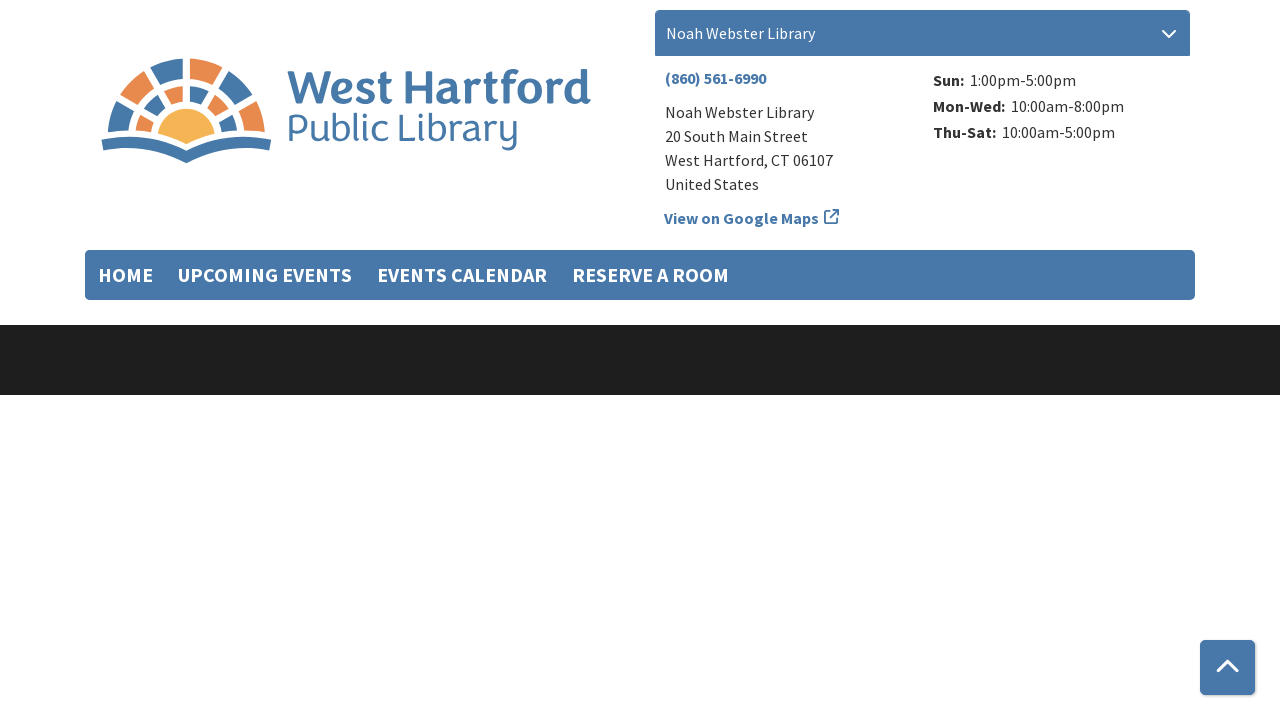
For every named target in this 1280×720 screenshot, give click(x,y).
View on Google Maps (742, 218)
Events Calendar (462, 274)
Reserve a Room (650, 274)
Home (125, 274)
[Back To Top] (1227, 667)
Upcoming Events (265, 274)
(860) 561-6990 (715, 78)
